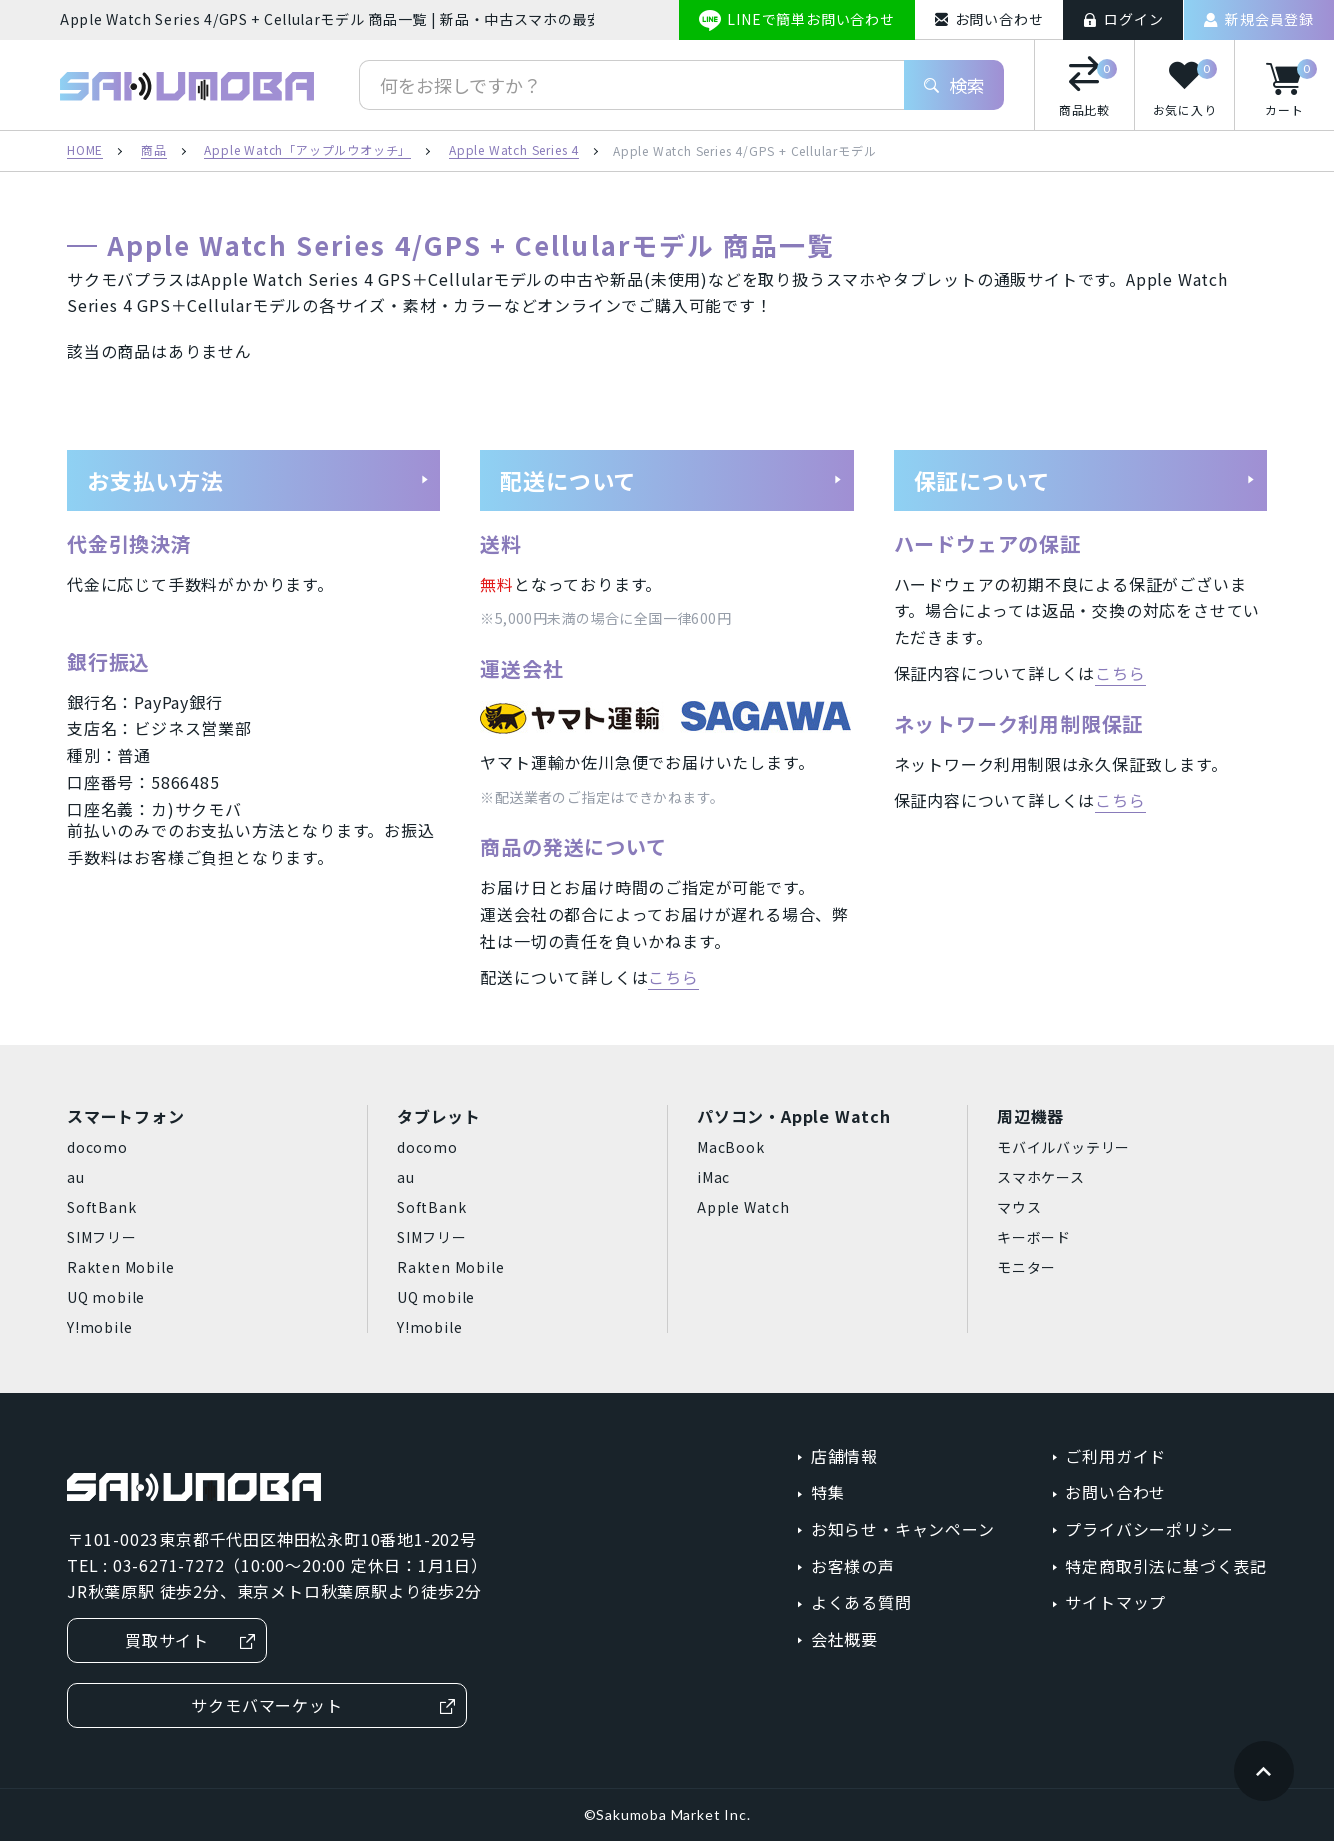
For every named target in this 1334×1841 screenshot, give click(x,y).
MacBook (731, 1147)
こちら (673, 977)
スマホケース (1041, 1177)
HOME (85, 151)
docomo (97, 1147)
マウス (1019, 1207)
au (76, 1177)
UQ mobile (106, 1297)
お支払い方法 (258, 480)
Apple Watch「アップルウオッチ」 (307, 151)
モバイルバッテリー (1063, 1147)
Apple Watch (743, 1207)
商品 (154, 151)
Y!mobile (99, 1327)
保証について (1085, 480)
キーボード (1034, 1237)
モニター (1026, 1267)
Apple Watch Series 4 (514, 151)
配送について (671, 480)
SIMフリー (102, 1237)
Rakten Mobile (120, 1267)
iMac (713, 1177)
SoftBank (101, 1207)
